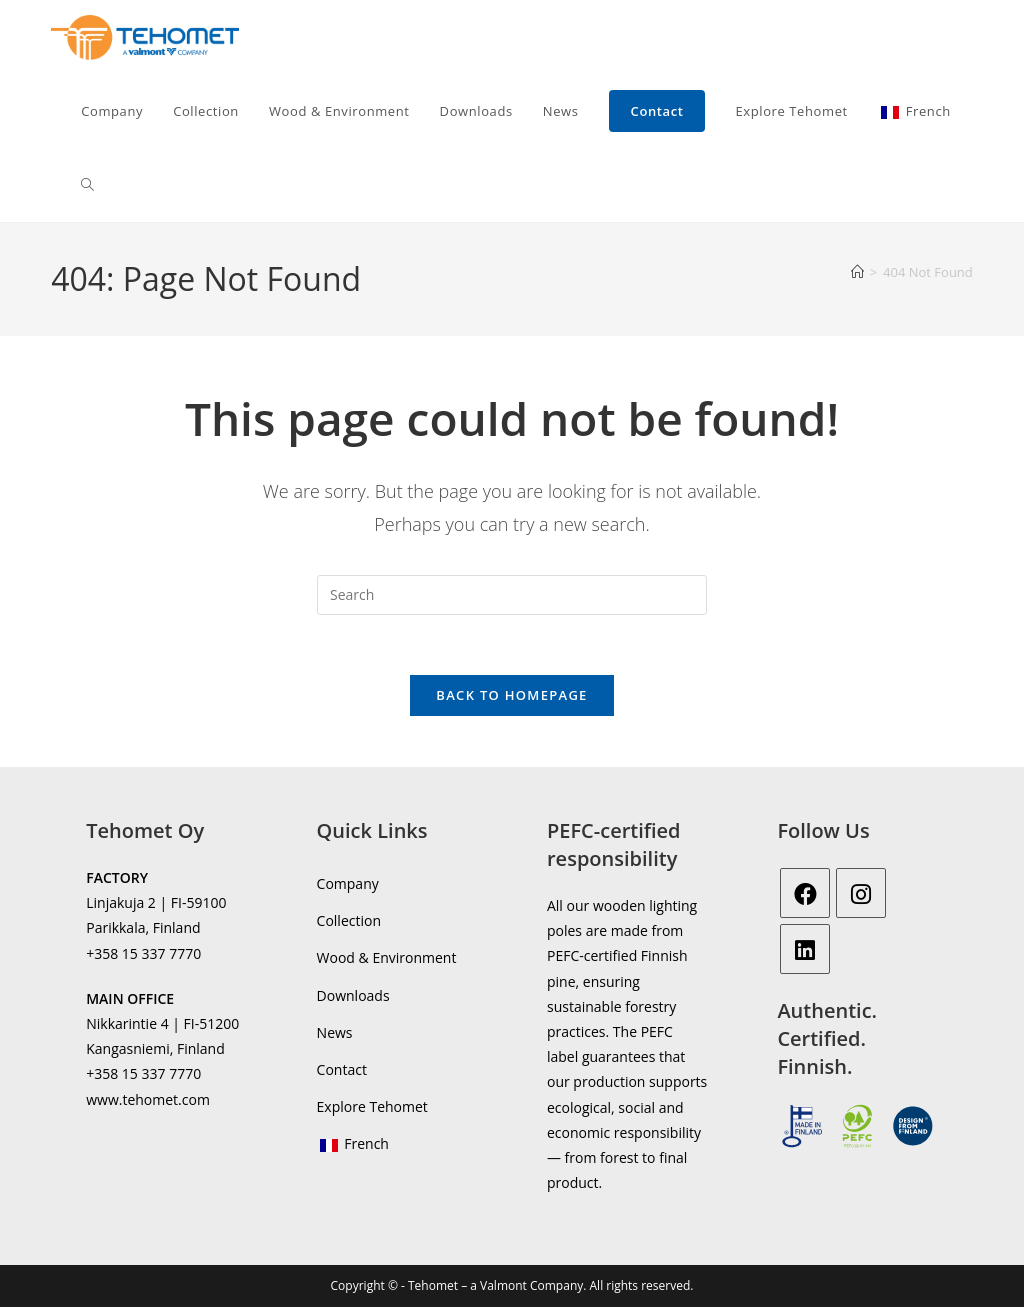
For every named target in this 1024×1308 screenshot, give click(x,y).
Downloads (353, 996)
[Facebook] (805, 894)
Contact (342, 1070)
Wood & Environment (387, 958)
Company (348, 884)
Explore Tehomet (372, 1107)
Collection (349, 921)
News (335, 1033)
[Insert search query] (512, 595)
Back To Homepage (511, 696)
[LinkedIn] (805, 950)
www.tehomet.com (148, 1099)
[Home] (857, 272)
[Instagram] (861, 894)
